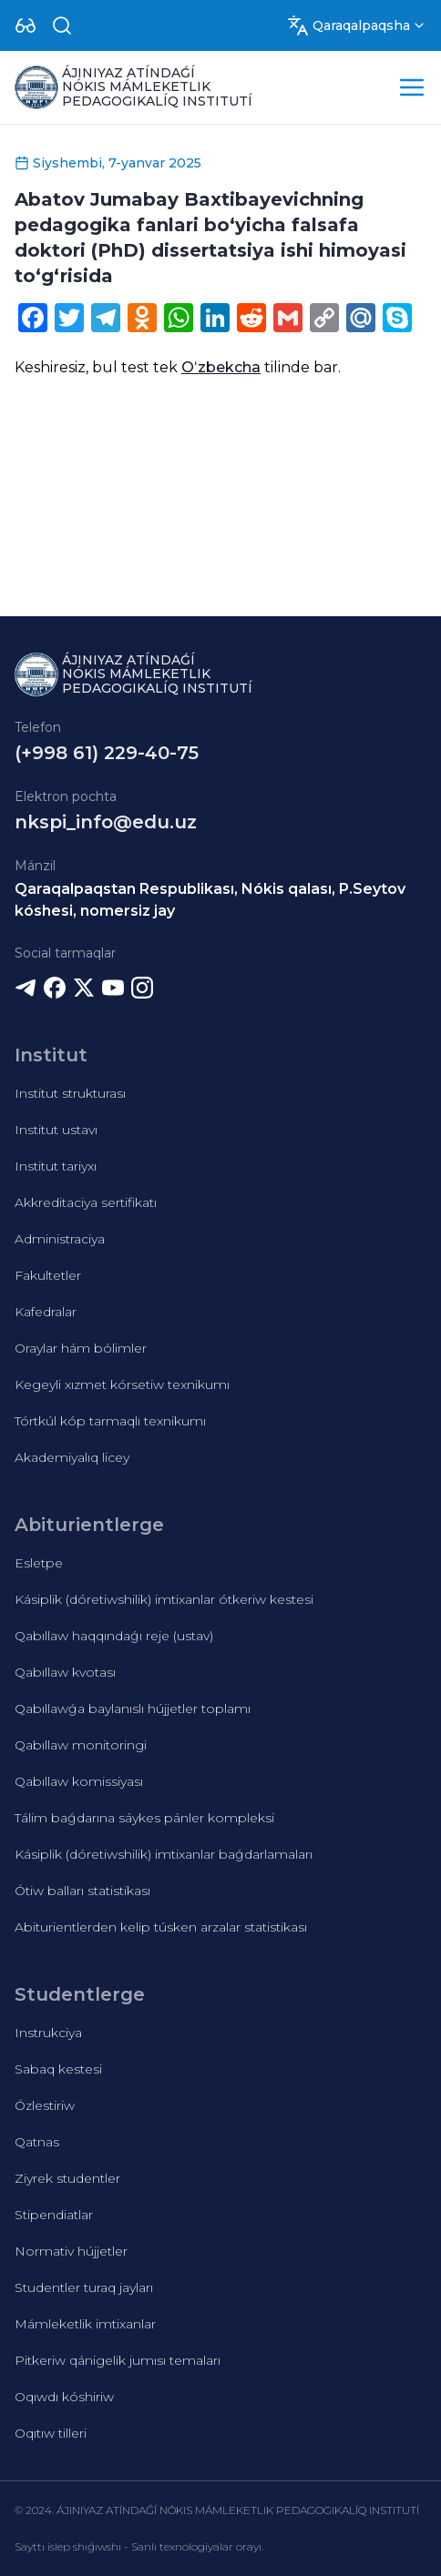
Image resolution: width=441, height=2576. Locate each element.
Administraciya (60, 1239)
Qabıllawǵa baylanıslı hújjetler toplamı (133, 1708)
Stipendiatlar (54, 2214)
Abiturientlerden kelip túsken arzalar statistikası (161, 1927)
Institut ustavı (56, 1129)
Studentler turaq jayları (84, 2287)
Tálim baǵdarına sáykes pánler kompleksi (144, 1818)
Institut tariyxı (56, 1166)
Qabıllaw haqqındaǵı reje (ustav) (114, 1636)
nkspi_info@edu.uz (106, 822)
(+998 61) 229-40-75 (107, 753)
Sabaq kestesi (58, 2069)
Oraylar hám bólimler (81, 1348)
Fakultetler (48, 1275)
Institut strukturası (70, 1093)
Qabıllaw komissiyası (79, 1781)
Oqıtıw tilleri (51, 2433)
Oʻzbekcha (221, 367)
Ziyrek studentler (67, 2178)
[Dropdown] (25, 25)
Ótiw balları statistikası (82, 1890)
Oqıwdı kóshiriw (64, 2396)
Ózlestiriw (45, 2105)
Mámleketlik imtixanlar (85, 2324)
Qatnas (37, 2142)
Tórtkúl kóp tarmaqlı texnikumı (110, 1421)
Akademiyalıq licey (72, 1457)
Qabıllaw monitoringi (81, 1745)
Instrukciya (48, 2032)
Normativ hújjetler (71, 2251)
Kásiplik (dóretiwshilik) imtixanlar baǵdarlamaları (164, 1854)
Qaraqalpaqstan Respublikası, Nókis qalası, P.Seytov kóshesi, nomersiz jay (210, 899)
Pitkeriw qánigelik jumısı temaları (117, 2360)
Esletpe (39, 1563)
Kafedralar (46, 1311)
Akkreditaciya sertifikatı (86, 1202)
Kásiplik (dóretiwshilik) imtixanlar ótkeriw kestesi (164, 1599)
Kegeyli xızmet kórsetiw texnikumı (122, 1384)
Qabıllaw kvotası (65, 1672)
